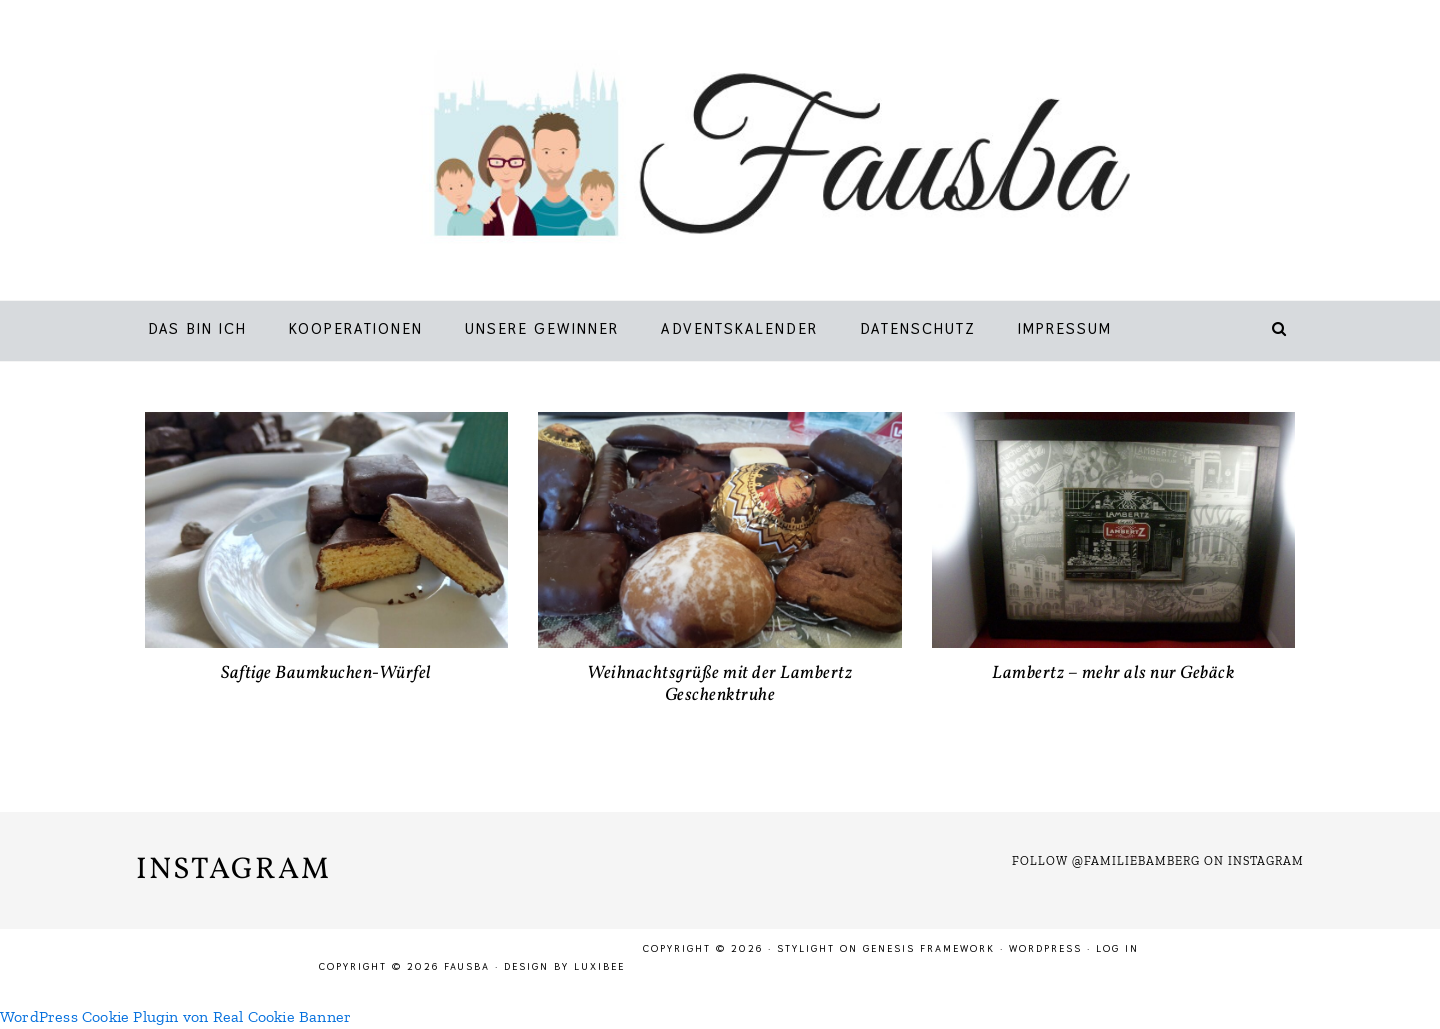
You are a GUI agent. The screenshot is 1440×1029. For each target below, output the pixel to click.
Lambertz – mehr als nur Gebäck (1113, 673)
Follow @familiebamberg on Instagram (1158, 861)
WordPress (1045, 948)
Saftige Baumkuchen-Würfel (326, 673)
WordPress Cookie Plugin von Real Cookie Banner (175, 1016)
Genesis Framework (929, 948)
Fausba (749, 155)
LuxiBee (599, 966)
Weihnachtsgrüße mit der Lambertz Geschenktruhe (719, 684)
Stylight (806, 948)
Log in (1117, 948)
